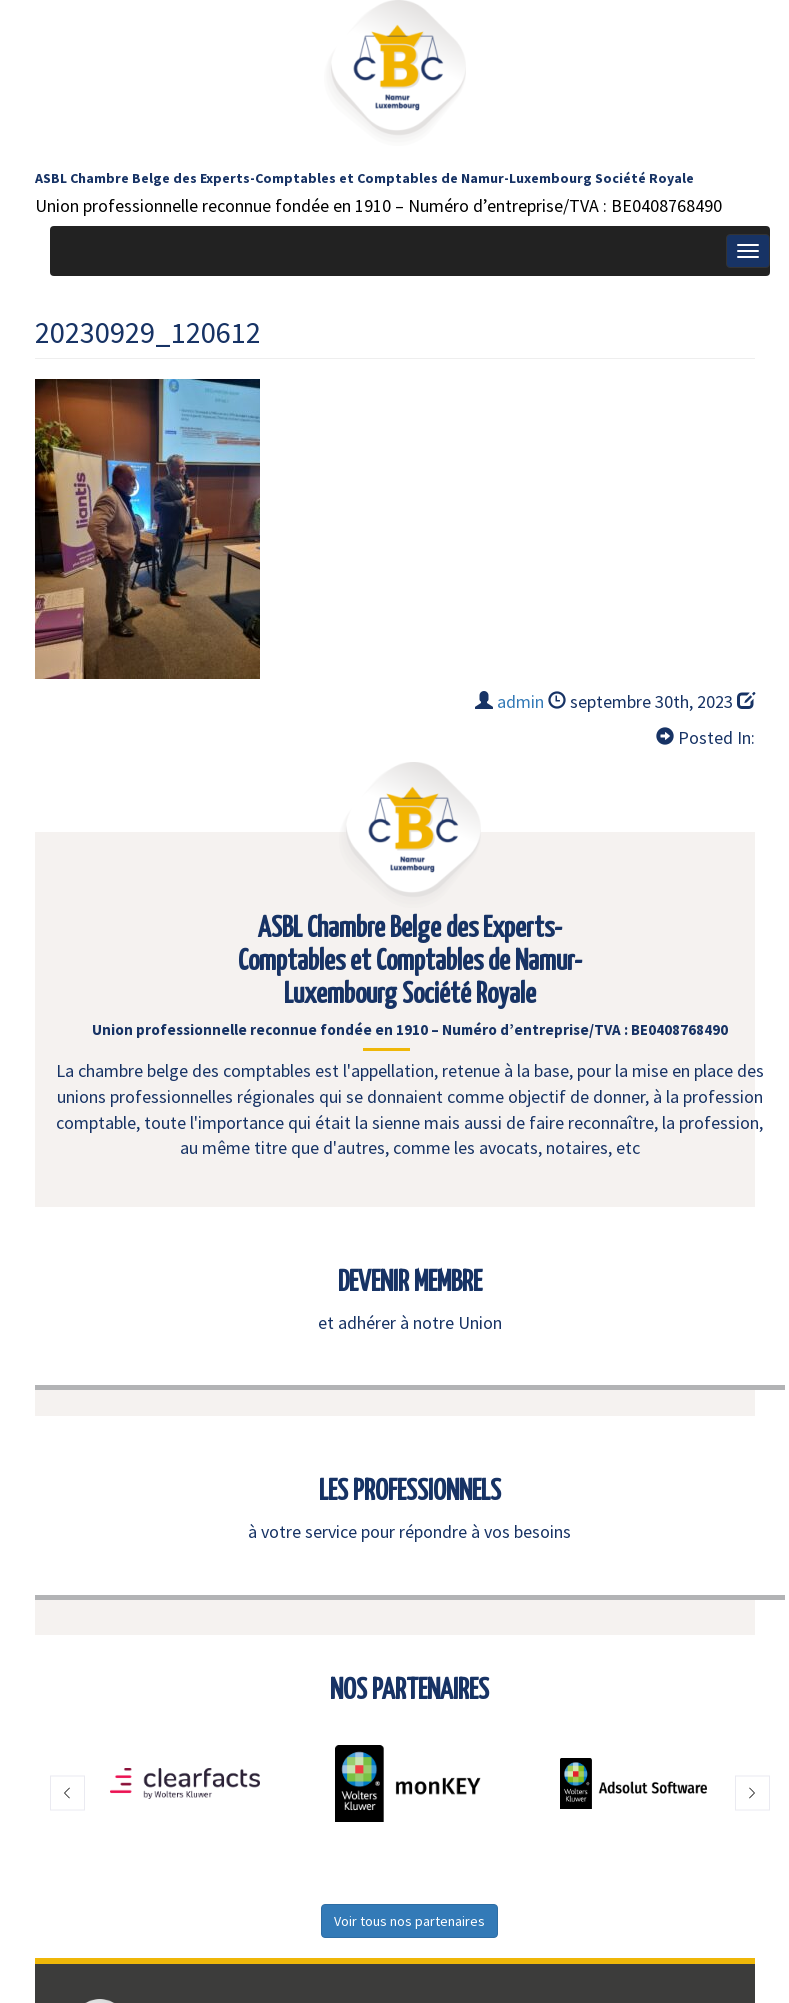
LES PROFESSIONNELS (410, 1492)
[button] (67, 1793)
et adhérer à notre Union (410, 1322)
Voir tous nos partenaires (409, 1921)
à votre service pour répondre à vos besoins (409, 1531)
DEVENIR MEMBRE (410, 1283)
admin (520, 701)
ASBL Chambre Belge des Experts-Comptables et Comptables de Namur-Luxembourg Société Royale (364, 178)
